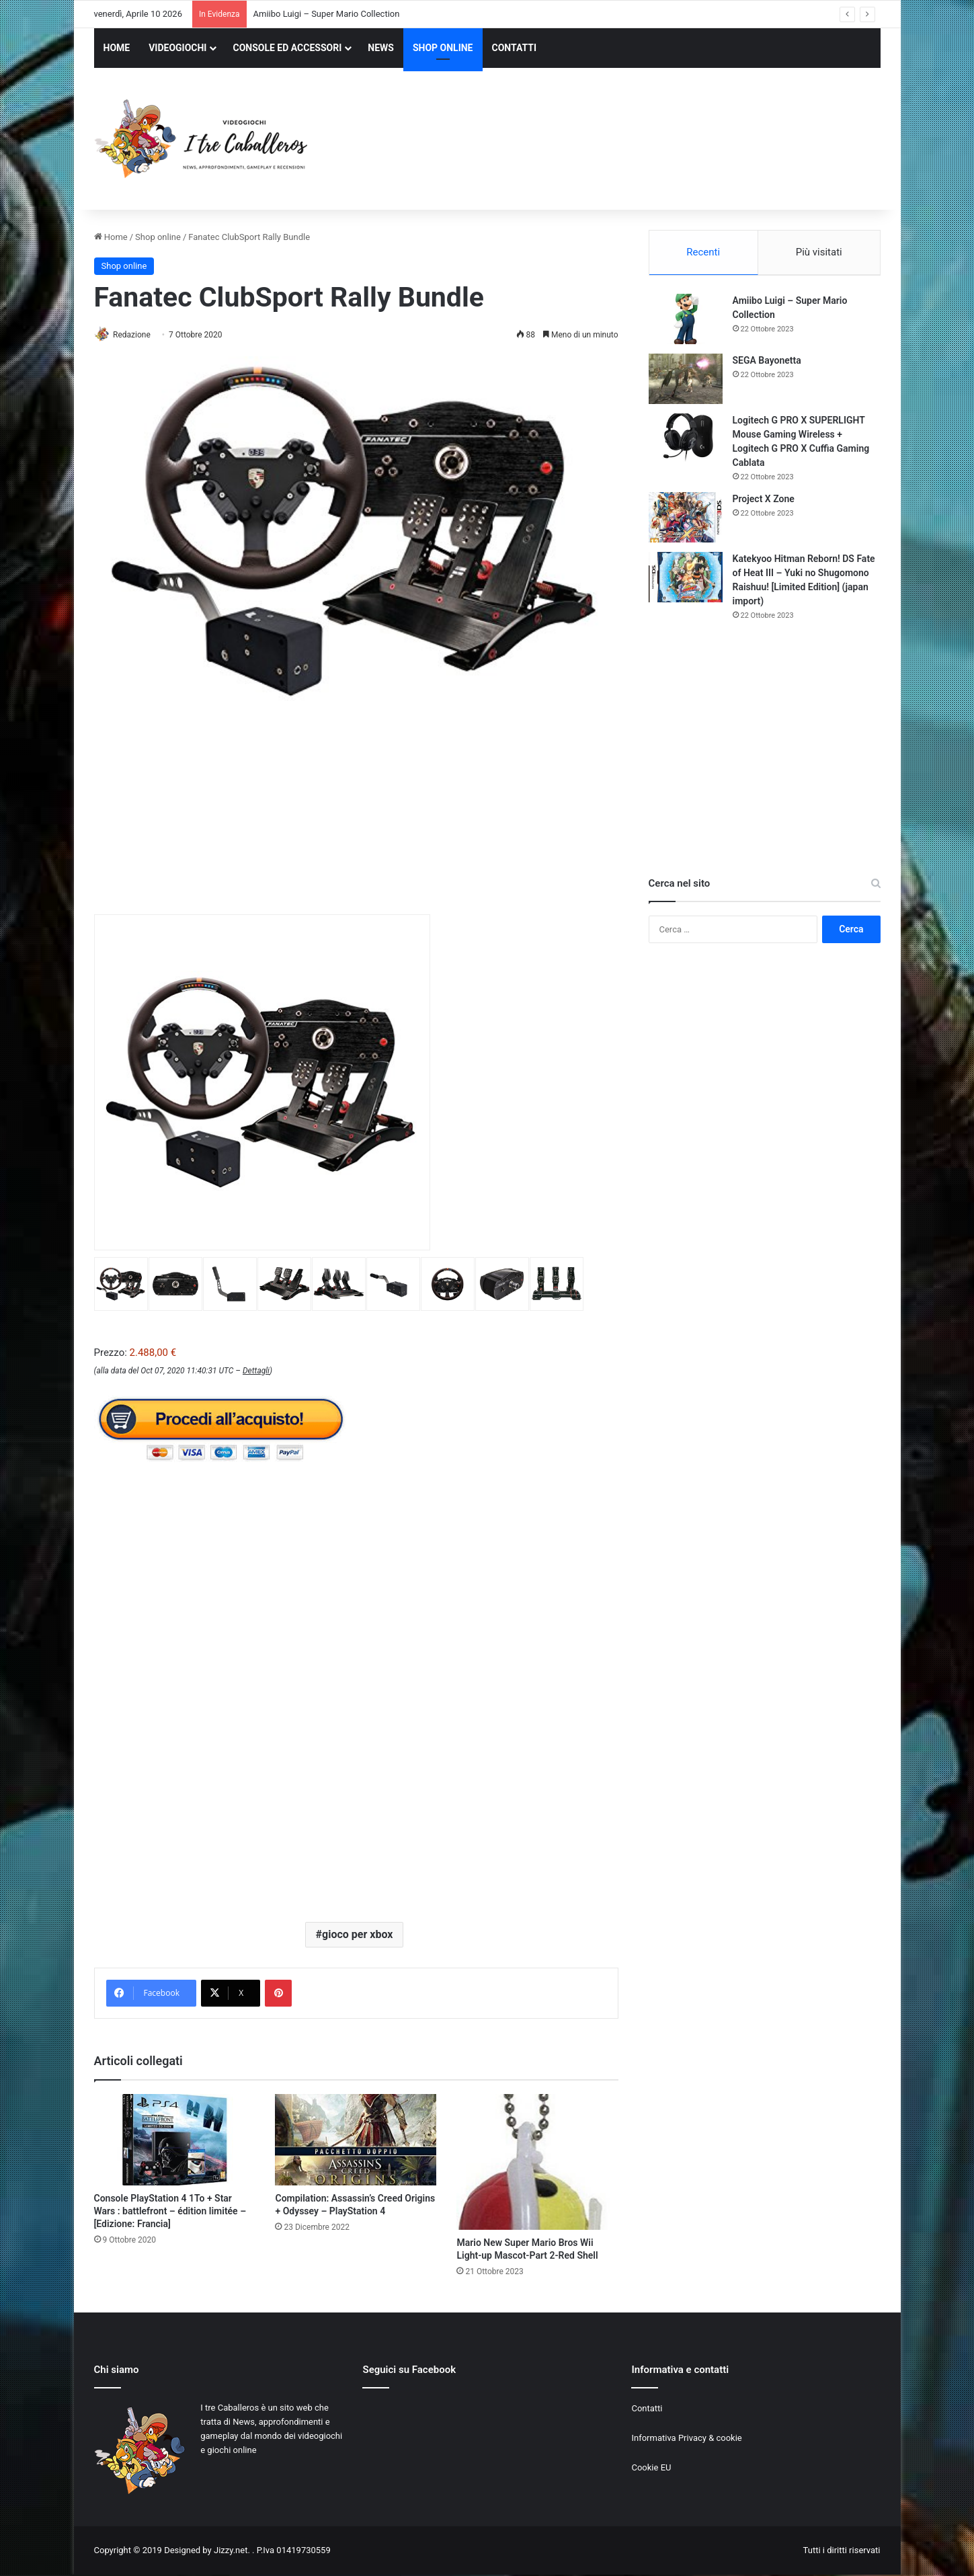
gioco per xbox (357, 1935)
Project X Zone (764, 500)
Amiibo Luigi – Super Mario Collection (326, 14)
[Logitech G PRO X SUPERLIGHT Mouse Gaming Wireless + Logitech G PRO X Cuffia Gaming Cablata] (686, 440)
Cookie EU (651, 2469)
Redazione (136, 334)
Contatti (646, 2410)
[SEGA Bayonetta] (686, 381)
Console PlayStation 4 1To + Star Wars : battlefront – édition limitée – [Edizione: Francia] (170, 2211)
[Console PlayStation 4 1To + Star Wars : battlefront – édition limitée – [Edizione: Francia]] (174, 2140)
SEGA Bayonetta (767, 362)
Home (111, 237)
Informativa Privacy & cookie (686, 2439)
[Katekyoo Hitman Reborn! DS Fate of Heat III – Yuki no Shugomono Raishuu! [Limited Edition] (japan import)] (686, 579)
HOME (117, 47)
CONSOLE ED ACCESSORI (287, 47)
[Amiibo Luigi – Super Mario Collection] (686, 321)
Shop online (158, 237)
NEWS (381, 47)
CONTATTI (514, 47)
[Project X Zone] (686, 519)
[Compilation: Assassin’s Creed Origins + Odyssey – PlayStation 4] (355, 2140)
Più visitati (819, 252)
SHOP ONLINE (443, 47)
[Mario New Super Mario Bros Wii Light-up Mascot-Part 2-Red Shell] (537, 2162)
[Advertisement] (621, 140)
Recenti (703, 252)
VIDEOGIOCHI (177, 47)
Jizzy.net (230, 2551)
